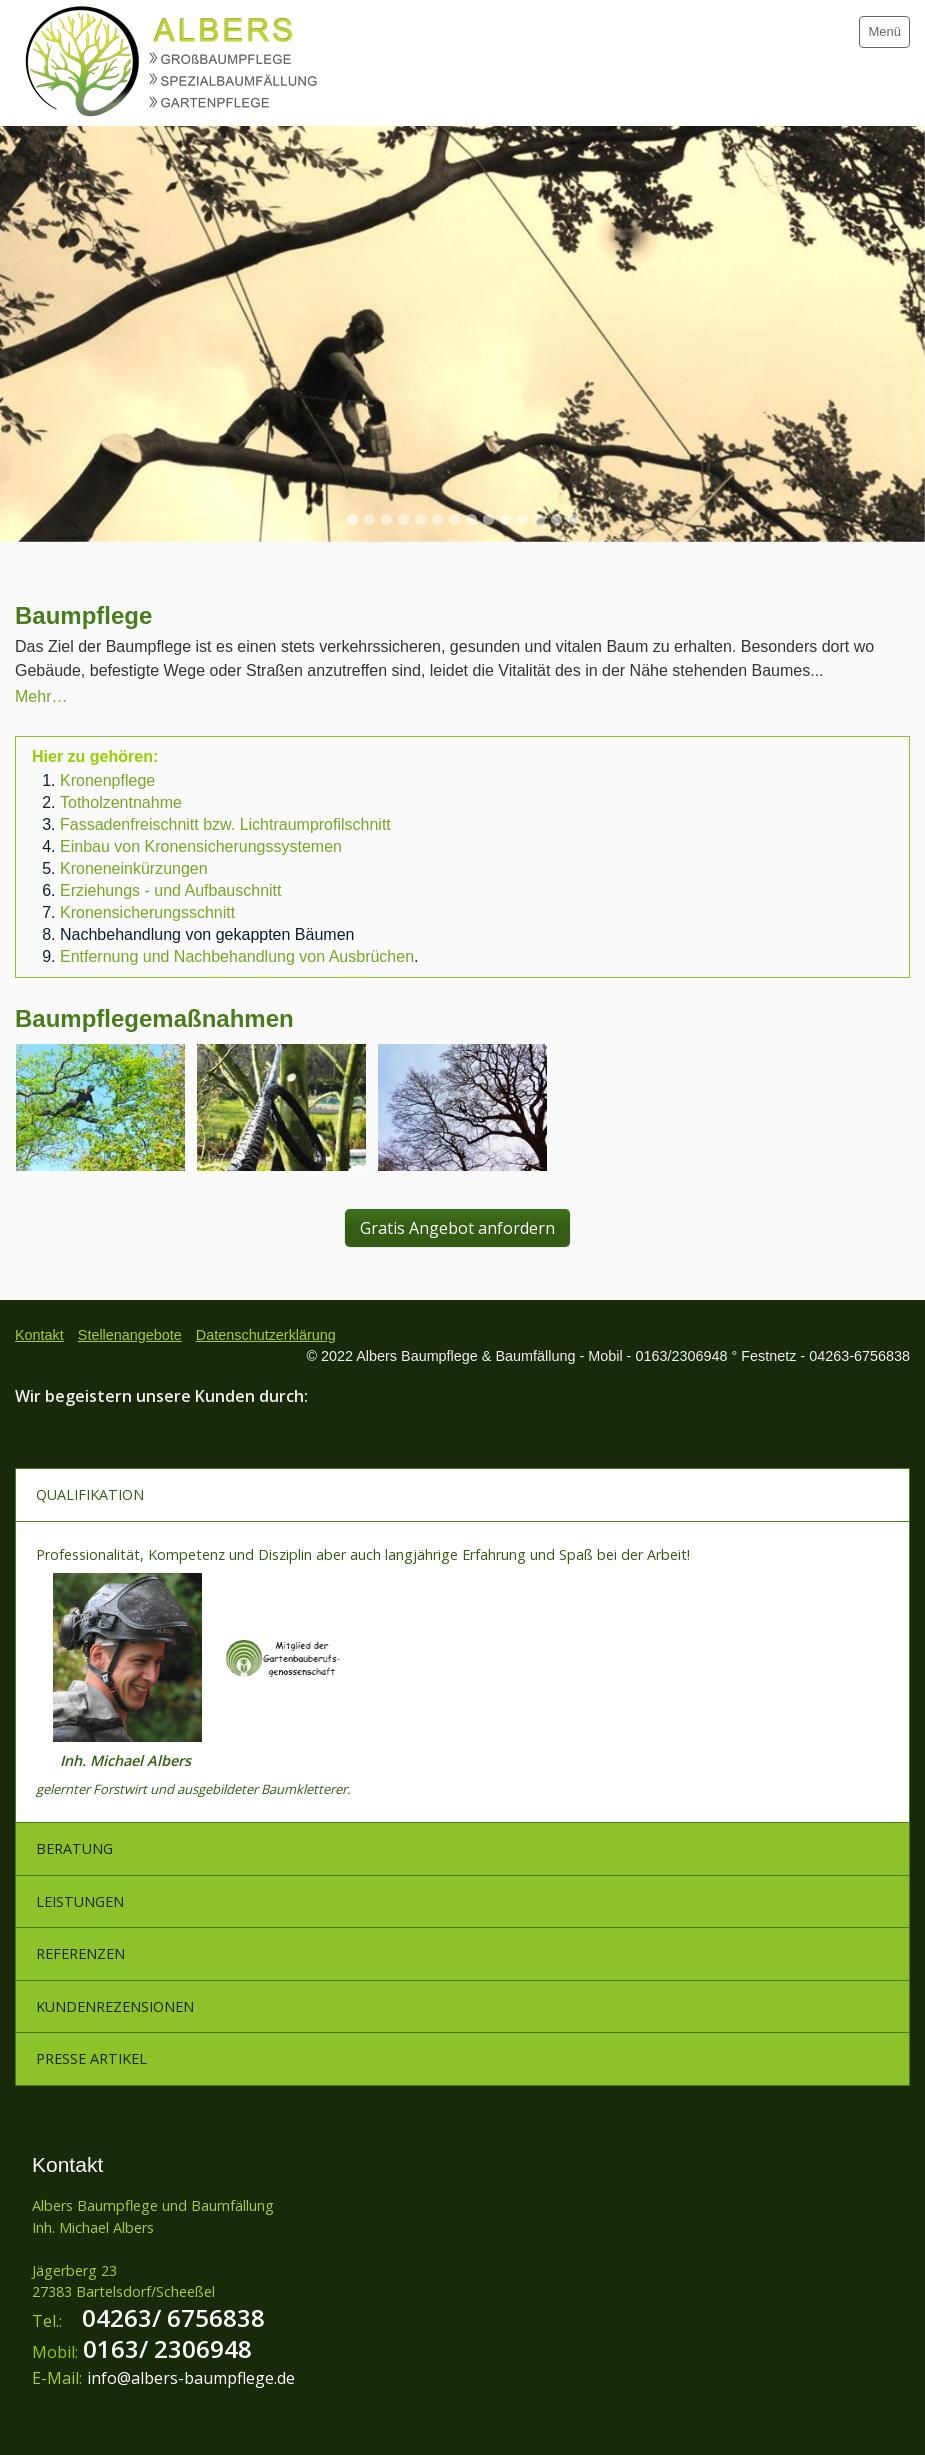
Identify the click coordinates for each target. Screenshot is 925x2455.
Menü (884, 31)
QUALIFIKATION (90, 1494)
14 (573, 519)
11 (522, 519)
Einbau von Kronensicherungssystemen (201, 846)
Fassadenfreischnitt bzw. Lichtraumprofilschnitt (225, 824)
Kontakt (39, 1335)
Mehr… (41, 696)
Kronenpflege (107, 780)
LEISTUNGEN (80, 1901)
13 (556, 519)
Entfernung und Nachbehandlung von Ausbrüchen (237, 956)
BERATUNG (74, 1848)
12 (539, 519)
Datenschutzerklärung (266, 1335)
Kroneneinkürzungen (134, 868)
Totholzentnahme (121, 802)
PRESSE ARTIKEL (91, 2058)
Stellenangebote (130, 1335)
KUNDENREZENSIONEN (115, 2006)
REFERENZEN (80, 1953)
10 (505, 519)
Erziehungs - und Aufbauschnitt (170, 890)
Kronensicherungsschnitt (147, 912)
